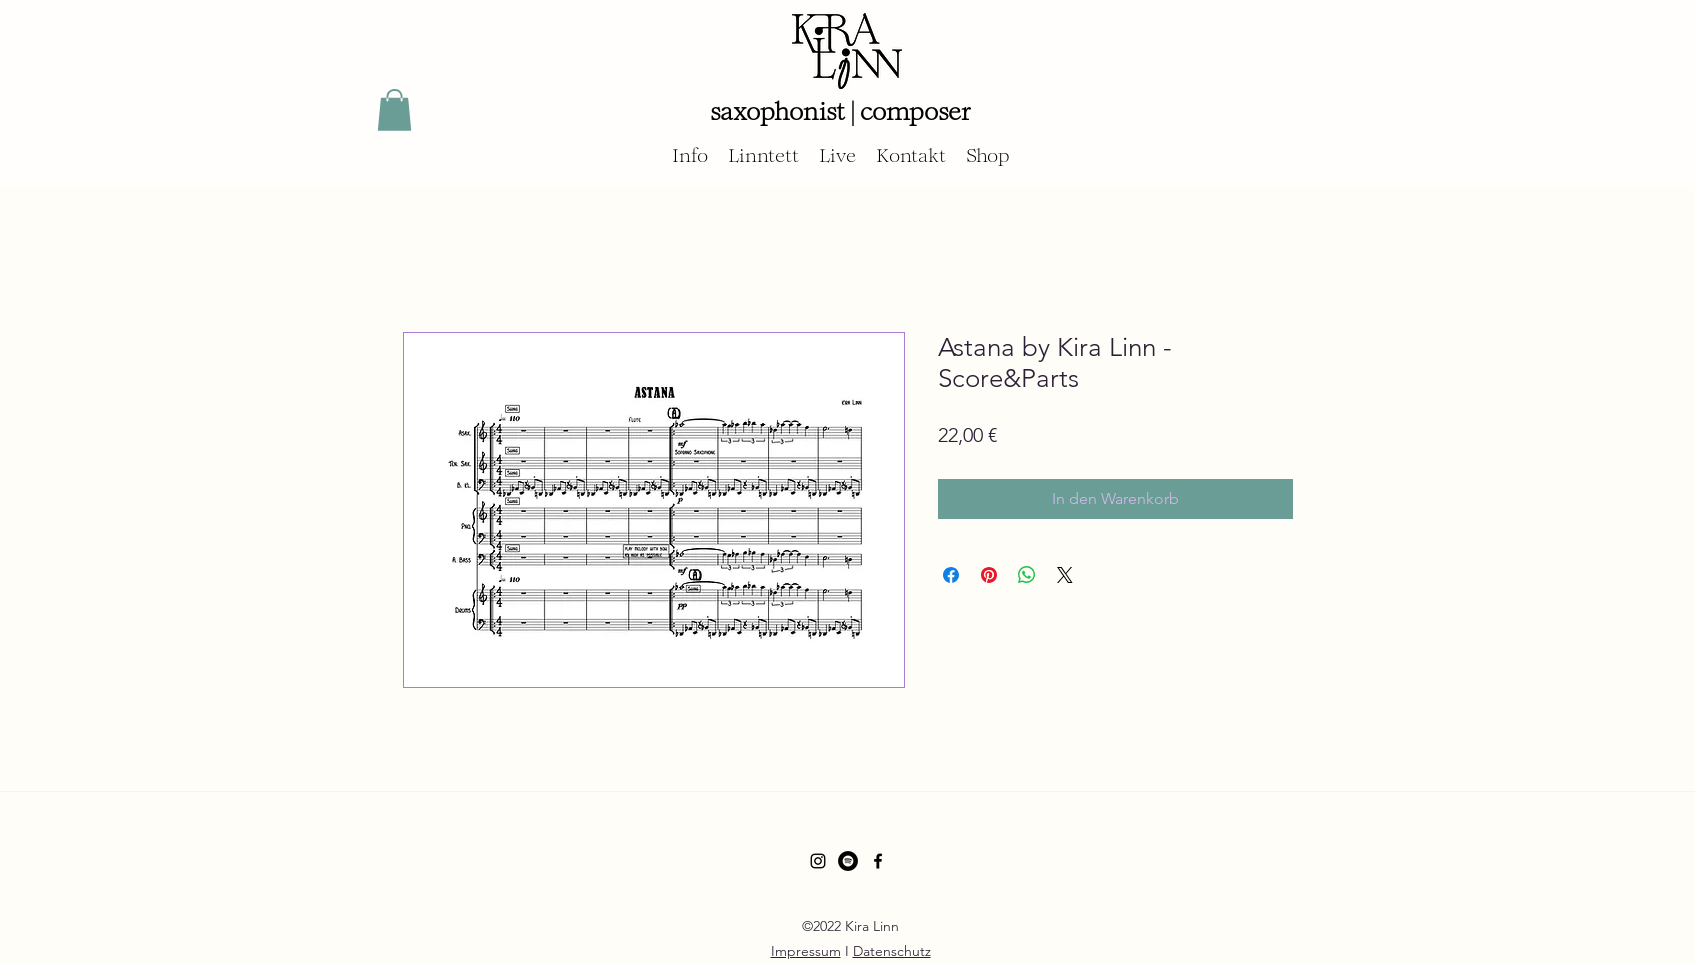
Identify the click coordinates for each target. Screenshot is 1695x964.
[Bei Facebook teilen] (951, 575)
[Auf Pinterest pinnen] (989, 575)
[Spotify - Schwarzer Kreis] (848, 861)
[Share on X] (1065, 575)
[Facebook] (878, 861)
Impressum (806, 951)
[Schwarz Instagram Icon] (818, 861)
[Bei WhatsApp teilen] (1027, 575)
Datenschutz (892, 951)
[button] (394, 110)
